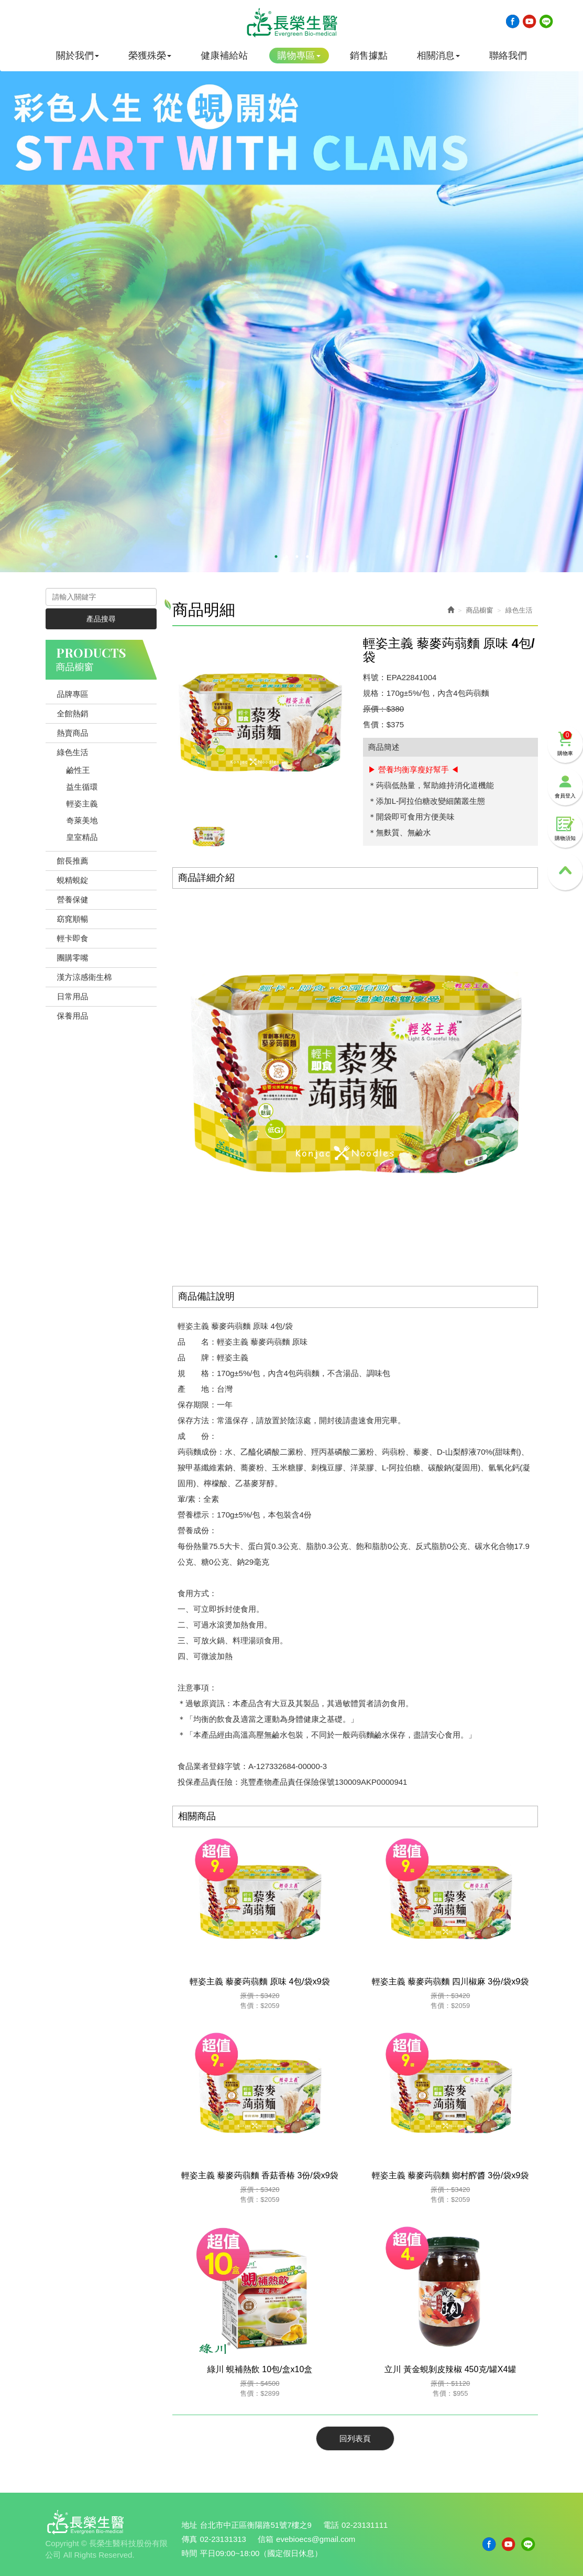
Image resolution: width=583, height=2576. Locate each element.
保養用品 (73, 1015)
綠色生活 (73, 752)
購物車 (565, 744)
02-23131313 (223, 2539)
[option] (291, 306)
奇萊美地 (82, 820)
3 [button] (297, 556)
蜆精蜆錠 (73, 880)
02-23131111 (365, 2524)
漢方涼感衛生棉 (84, 977)
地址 (189, 2524)
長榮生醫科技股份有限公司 (292, 22)
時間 (189, 2553)
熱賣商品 (73, 732)
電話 (331, 2524)
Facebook (512, 21)
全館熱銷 (73, 713)
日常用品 (73, 996)
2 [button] (286, 556)
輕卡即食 (73, 938)
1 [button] (276, 556)
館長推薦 (73, 860)
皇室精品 (82, 837)
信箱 (265, 2539)
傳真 (189, 2539)
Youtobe (529, 21)
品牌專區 (73, 694)
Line (546, 21)
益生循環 (82, 786)
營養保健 (73, 899)
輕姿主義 (82, 803)
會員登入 (565, 786)
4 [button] (307, 556)
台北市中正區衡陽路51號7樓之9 (256, 2524)
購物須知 (565, 829)
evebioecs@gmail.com (315, 2539)
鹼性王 (78, 770)
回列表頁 (355, 2438)
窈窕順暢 (73, 918)
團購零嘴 (73, 957)
